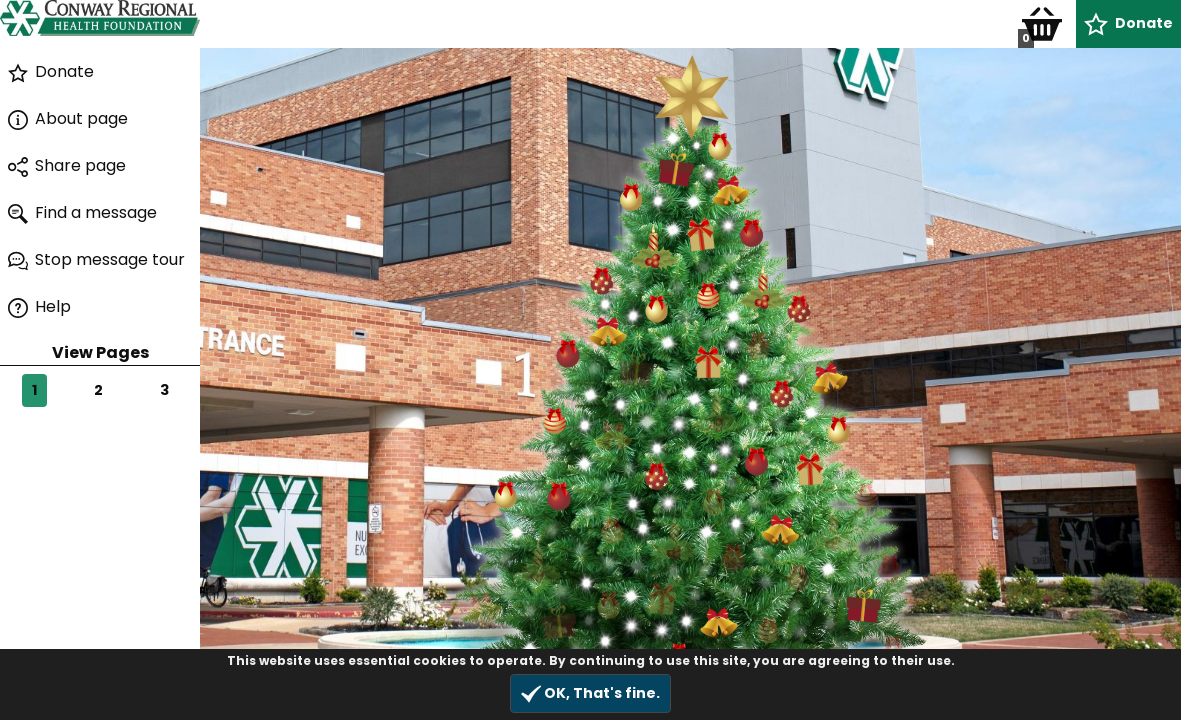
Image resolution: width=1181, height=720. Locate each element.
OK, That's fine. (590, 693)
